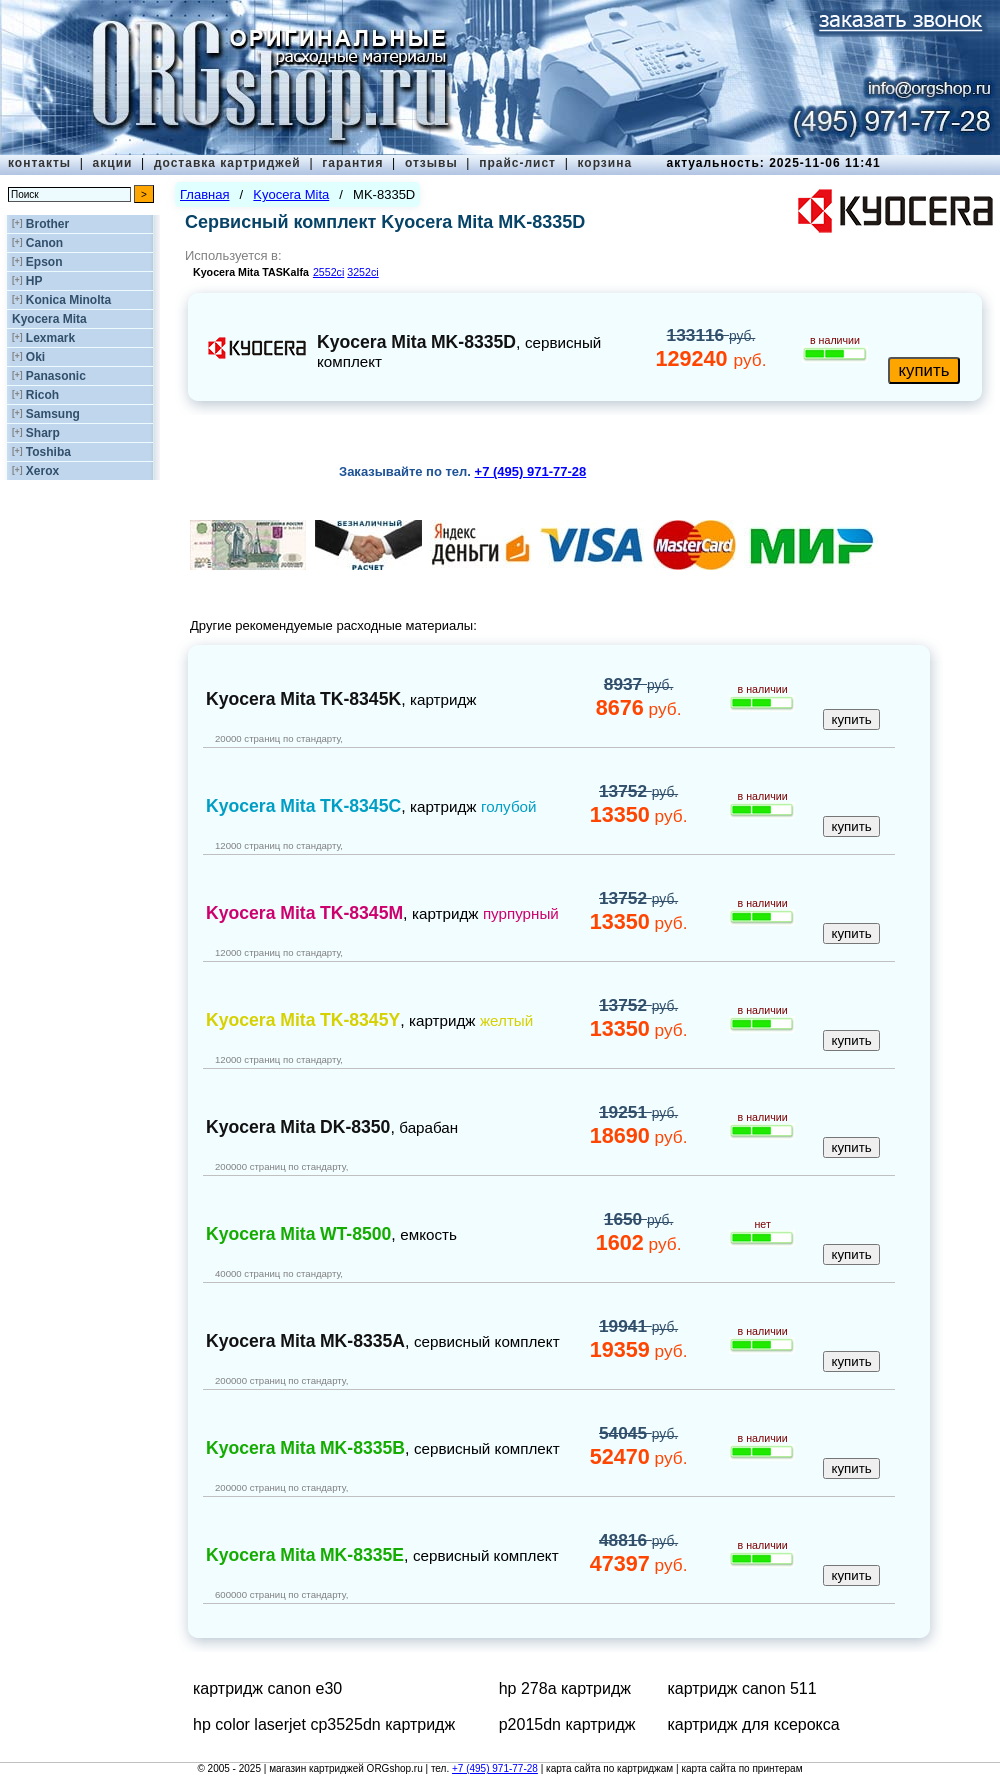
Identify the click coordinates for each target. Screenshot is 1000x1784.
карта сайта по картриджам (609, 1768)
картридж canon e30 (267, 1688)
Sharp (43, 433)
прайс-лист (517, 163)
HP (34, 281)
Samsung (53, 414)
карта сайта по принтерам (741, 1768)
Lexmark (50, 338)
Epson (44, 262)
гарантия (352, 163)
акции (113, 163)
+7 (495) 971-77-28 (495, 1768)
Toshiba (48, 452)
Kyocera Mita (49, 319)
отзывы (431, 163)
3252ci (362, 272)
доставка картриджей (227, 163)
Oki (35, 357)
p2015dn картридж (567, 1724)
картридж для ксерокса (753, 1724)
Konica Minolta (68, 300)
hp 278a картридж (565, 1688)
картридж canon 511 (741, 1688)
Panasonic (56, 376)
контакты (39, 163)
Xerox (42, 471)
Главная (204, 194)
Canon (44, 243)
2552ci (328, 272)
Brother (47, 224)
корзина (604, 163)
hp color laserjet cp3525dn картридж (324, 1724)
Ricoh (42, 395)
